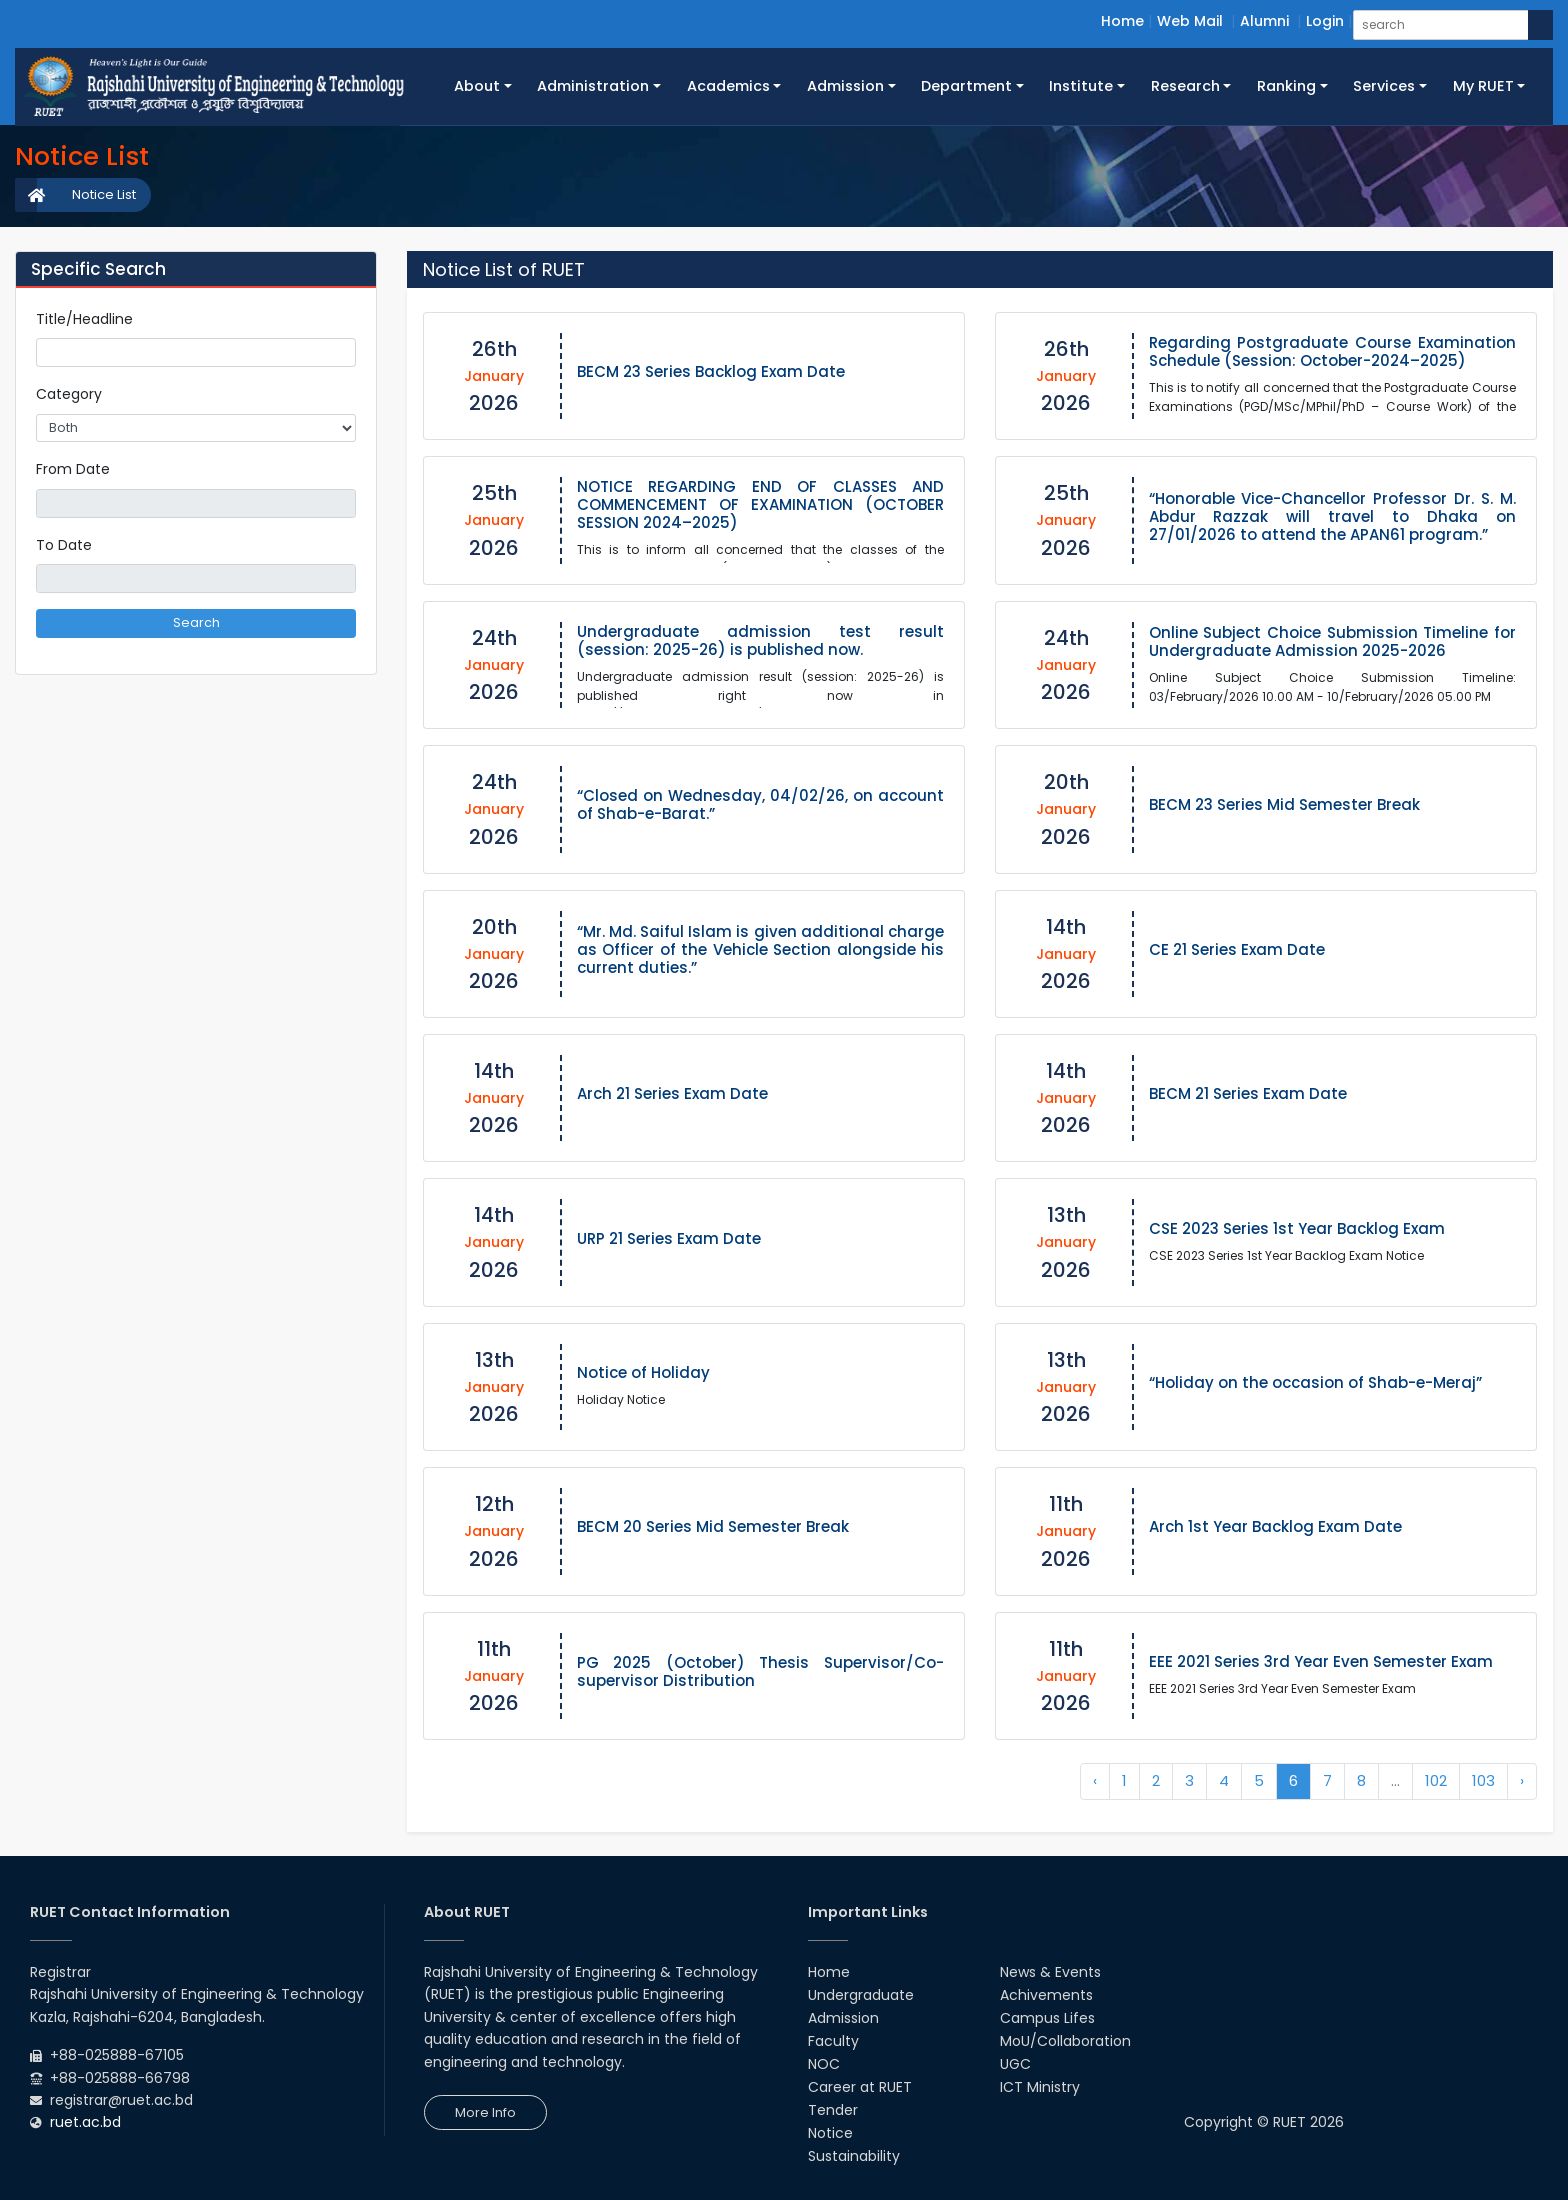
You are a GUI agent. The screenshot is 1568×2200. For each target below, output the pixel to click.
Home (1122, 21)
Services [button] (1384, 86)
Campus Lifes (1047, 2018)
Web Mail (1190, 21)
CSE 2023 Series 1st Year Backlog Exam (1297, 1228)
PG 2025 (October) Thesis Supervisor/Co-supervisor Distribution (761, 1671)
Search (196, 622)
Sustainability (854, 2156)
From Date (73, 469)
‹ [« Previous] (1095, 1780)
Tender (833, 2110)
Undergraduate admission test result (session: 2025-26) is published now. (761, 640)
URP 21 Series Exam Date (669, 1238)
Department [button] (966, 86)
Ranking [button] (1286, 86)
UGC (1015, 2064)
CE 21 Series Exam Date (1237, 949)
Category (69, 394)
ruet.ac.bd (85, 2122)
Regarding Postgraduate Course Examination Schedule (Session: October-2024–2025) (1333, 351)
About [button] (477, 86)
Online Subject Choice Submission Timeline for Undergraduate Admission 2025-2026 (1333, 641)
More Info (485, 2112)
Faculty (833, 2041)
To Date (64, 545)
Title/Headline (84, 319)
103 (1483, 1780)
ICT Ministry (1040, 2087)
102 (1436, 1780)
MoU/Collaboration (1065, 2041)
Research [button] (1185, 86)
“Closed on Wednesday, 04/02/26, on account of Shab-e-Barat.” (761, 804)
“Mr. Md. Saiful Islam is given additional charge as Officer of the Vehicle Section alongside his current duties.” (761, 949)
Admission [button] (845, 86)
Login (1325, 21)
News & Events (1050, 1972)
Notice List (104, 194)
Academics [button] (728, 86)
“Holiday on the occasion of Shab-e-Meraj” (1315, 1382)
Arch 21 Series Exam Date (672, 1093)
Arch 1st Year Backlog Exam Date (1275, 1526)
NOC (824, 2064)
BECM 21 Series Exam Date (1248, 1093)
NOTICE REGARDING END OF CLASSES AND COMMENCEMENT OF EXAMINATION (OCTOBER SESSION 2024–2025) (761, 504)
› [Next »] (1522, 1780)
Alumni (1264, 21)
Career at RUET (860, 2087)
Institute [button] (1081, 86)
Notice (830, 2133)
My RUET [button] (1483, 86)
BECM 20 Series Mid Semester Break (713, 1526)
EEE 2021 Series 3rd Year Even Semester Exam (1321, 1661)
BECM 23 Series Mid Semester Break (1284, 804)
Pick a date (348, 503)
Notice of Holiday (643, 1372)
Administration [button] (593, 86)
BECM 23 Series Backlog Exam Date (711, 371)
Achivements (1046, 1995)
